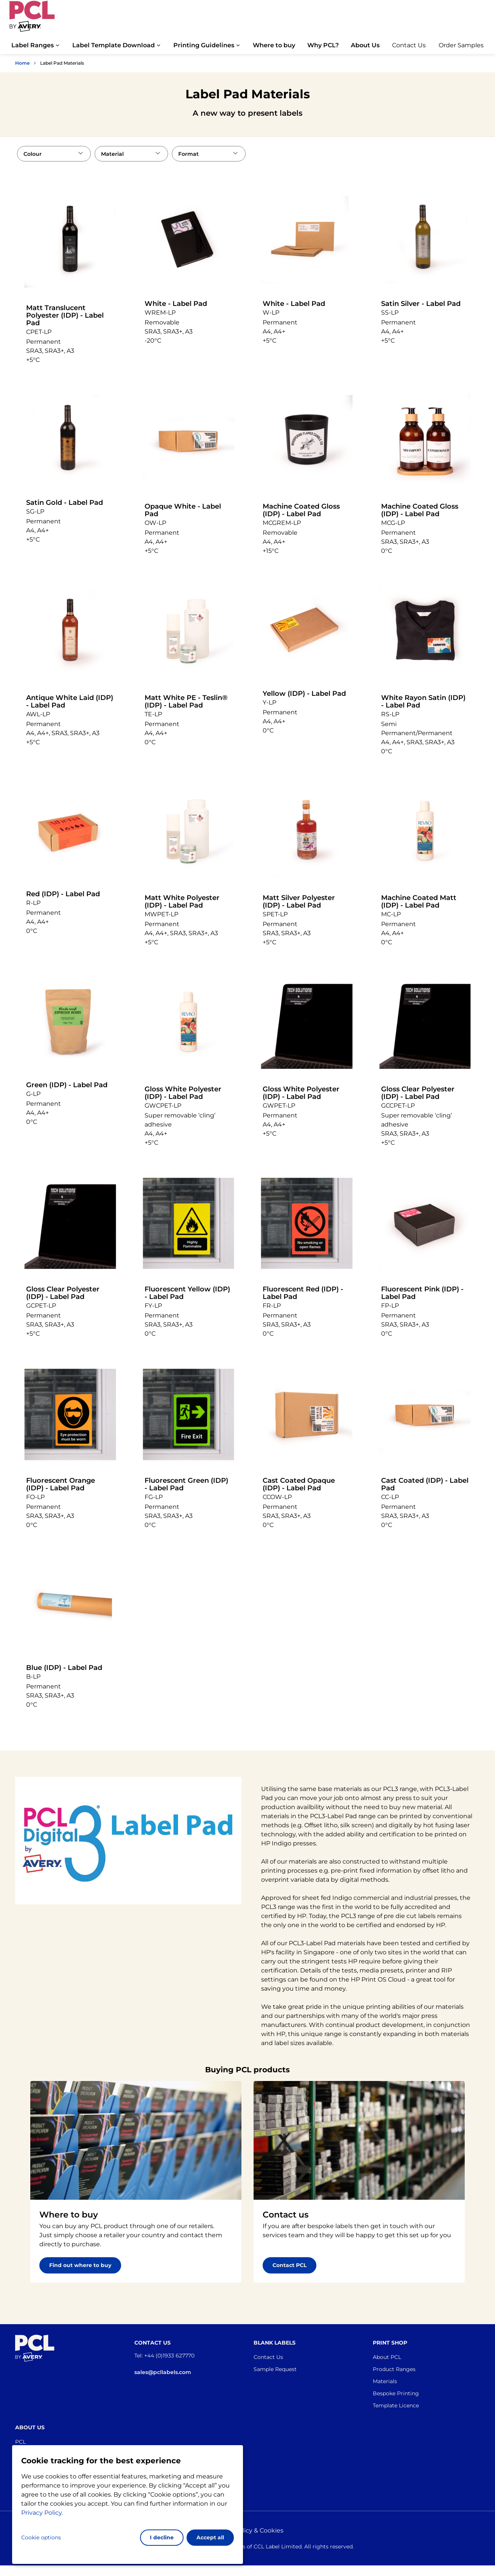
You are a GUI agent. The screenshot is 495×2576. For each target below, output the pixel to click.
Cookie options (41, 2537)
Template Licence (396, 2405)
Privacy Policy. (42, 2512)
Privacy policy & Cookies (247, 2530)
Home (22, 63)
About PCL (387, 2357)
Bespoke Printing (396, 2393)
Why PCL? (323, 45)
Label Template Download (113, 45)
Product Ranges (394, 2369)
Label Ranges (32, 45)
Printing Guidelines (203, 45)
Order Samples (461, 45)
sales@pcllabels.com (162, 2372)
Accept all (210, 2537)
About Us (365, 45)
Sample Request (275, 2369)
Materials (385, 2381)
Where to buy (274, 45)
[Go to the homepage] (32, 20)
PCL (20, 2441)
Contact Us (409, 45)
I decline (162, 2537)
